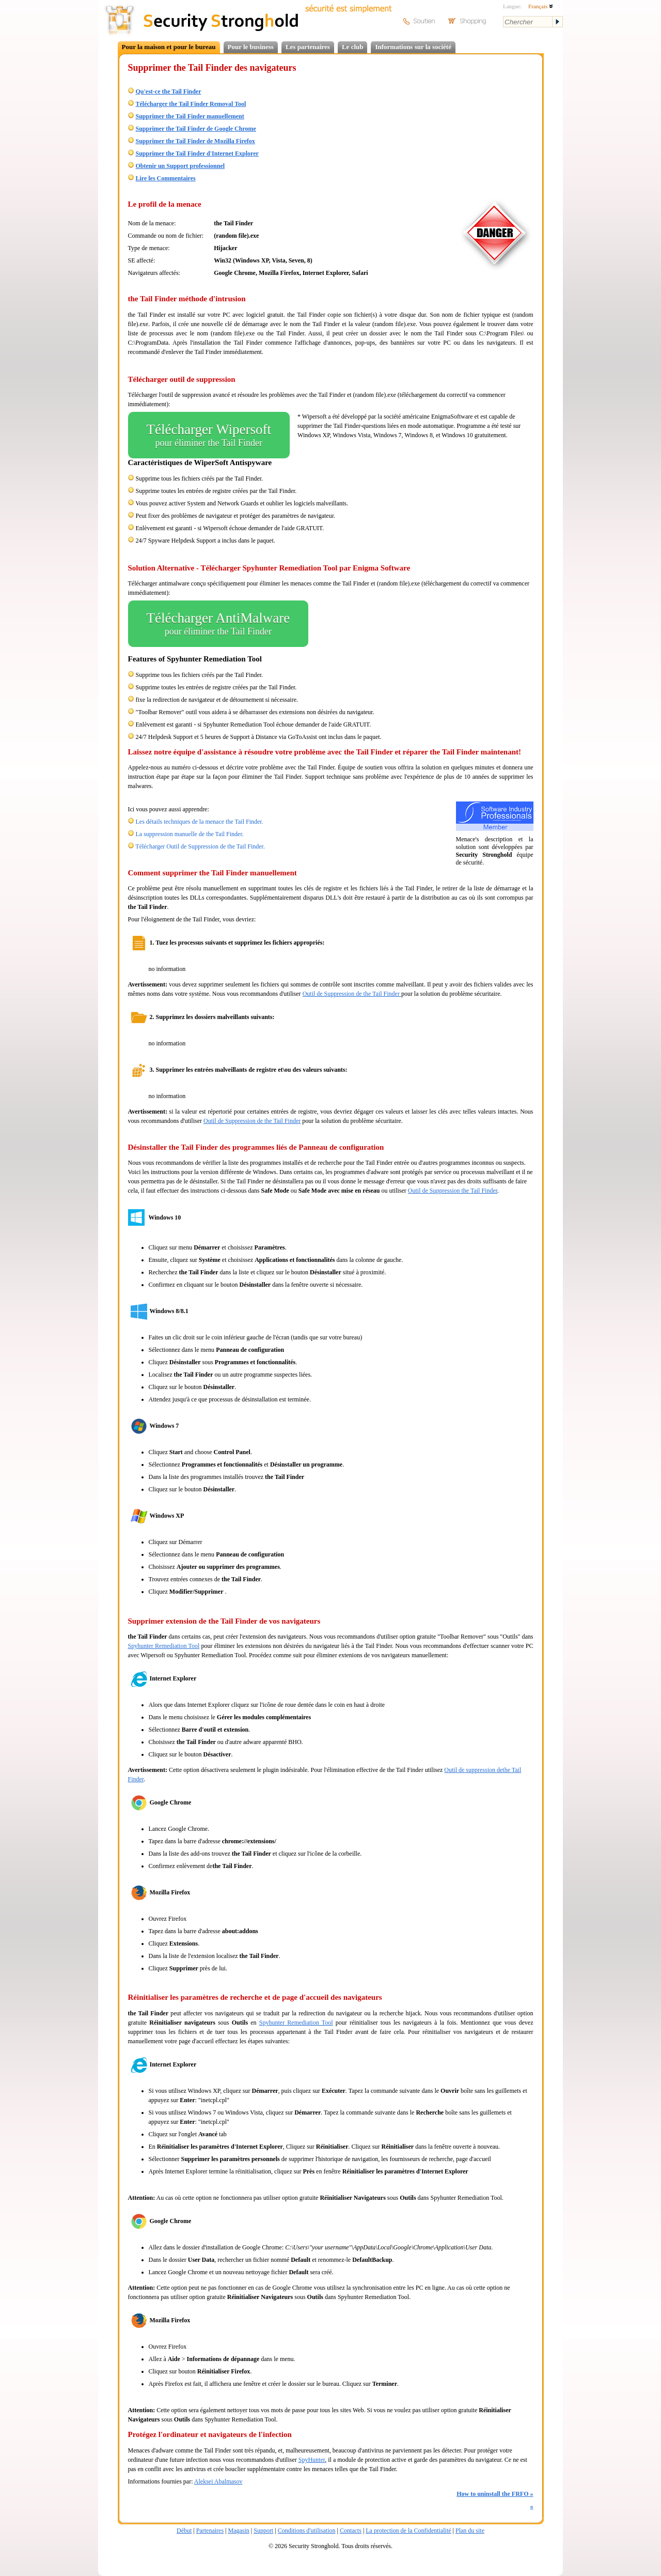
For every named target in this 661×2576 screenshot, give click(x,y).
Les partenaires (308, 47)
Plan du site (469, 2530)
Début (184, 2530)
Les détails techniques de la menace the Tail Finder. (199, 821)
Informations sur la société (413, 47)
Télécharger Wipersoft (209, 435)
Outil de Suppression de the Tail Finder (352, 993)
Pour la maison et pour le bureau (169, 47)
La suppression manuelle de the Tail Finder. (190, 834)
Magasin (238, 2530)
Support (263, 2530)
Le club (353, 47)
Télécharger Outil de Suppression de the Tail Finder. (200, 846)
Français (540, 6)
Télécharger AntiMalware (218, 623)
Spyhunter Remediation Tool (164, 1645)
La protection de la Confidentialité (408, 2530)
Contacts (350, 2530)
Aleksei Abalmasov (218, 2481)
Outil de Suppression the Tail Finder (452, 1190)
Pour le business (251, 47)
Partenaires (210, 2530)
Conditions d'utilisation (307, 2530)
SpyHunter (311, 2459)
